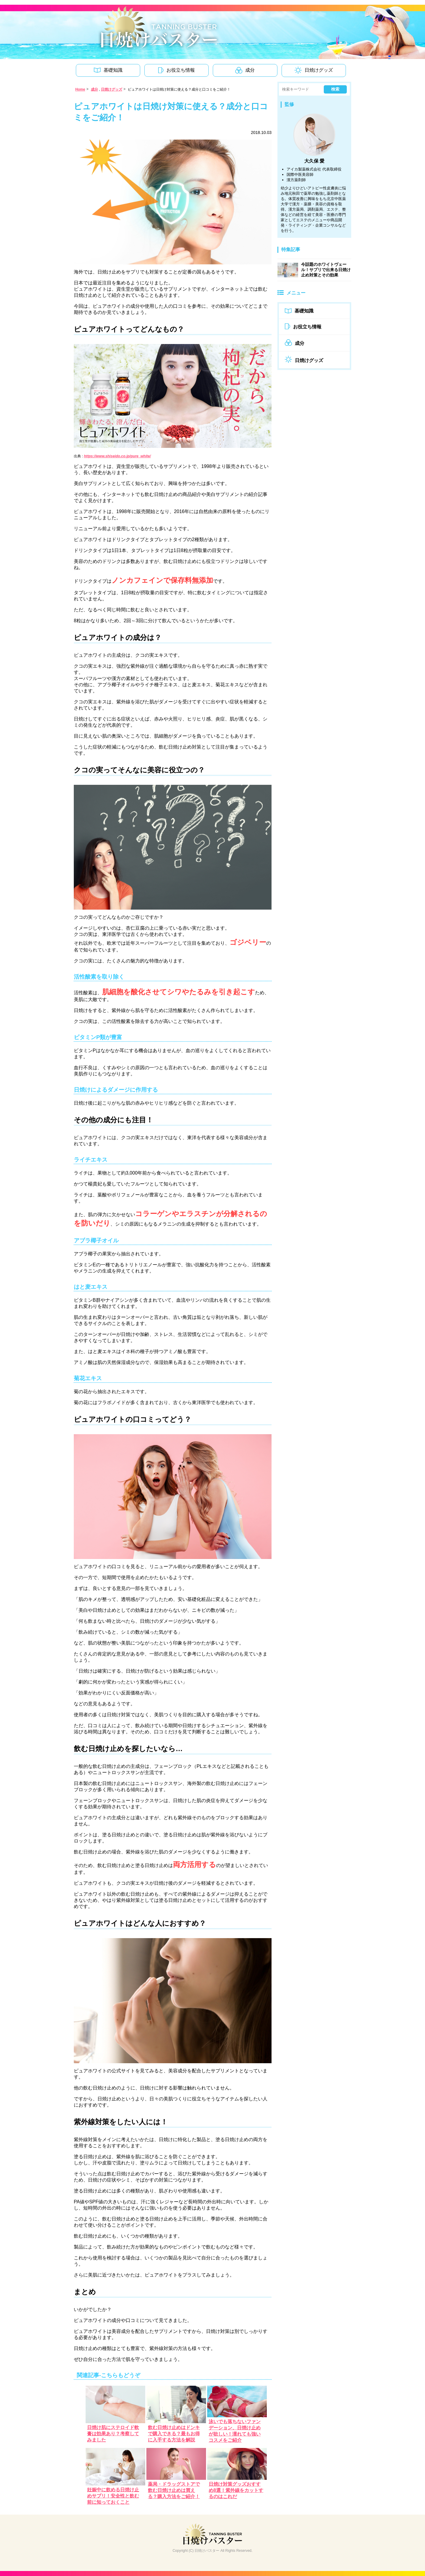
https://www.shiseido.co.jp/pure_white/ (117, 456)
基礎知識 (299, 310)
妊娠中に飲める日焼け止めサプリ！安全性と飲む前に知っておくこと (113, 2496)
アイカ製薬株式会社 (304, 169)
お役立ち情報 (303, 326)
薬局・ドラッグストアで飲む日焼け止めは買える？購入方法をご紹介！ (174, 2490)
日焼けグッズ (111, 89)
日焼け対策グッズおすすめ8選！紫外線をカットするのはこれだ (236, 2490)
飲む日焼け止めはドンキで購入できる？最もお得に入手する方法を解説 (174, 2433)
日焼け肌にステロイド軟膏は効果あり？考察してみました (113, 2433)
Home (80, 89)
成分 (94, 89)
